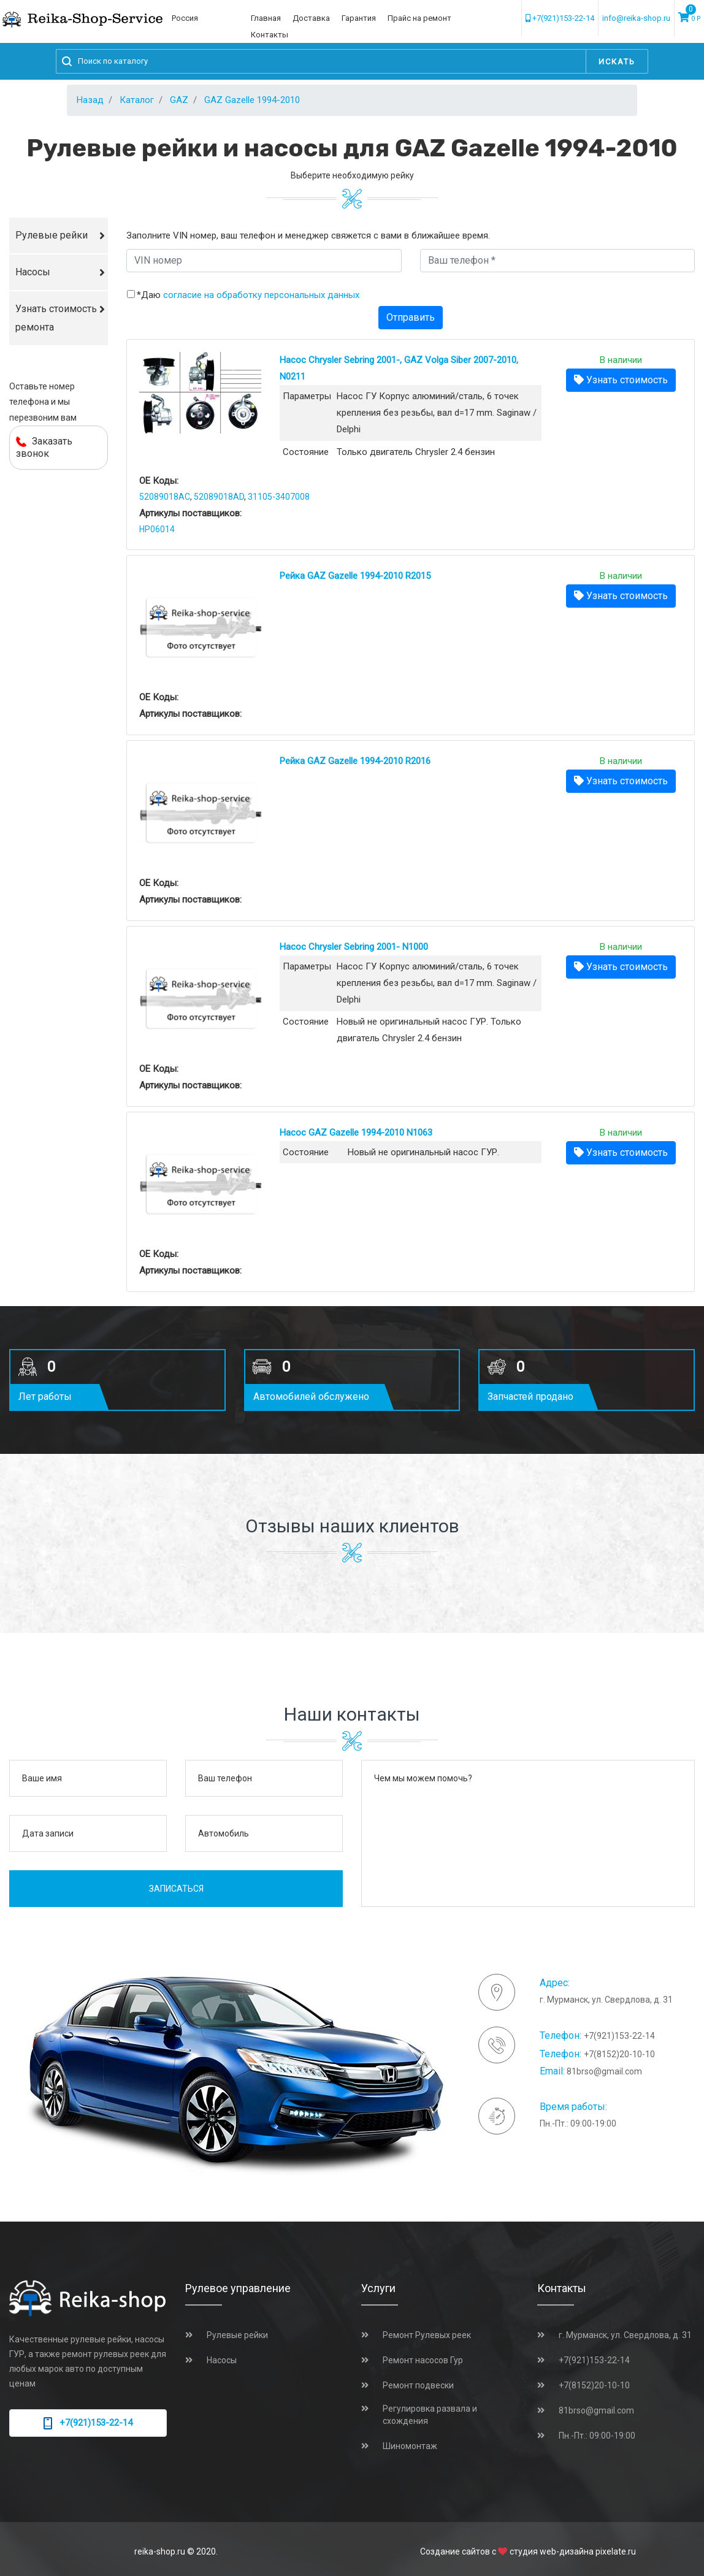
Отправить (410, 317)
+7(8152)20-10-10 (619, 2054)
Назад (90, 99)
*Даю (248, 294)
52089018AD (219, 497)
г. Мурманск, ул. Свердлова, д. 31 (625, 2335)
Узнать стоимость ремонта (56, 318)
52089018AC (164, 497)
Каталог (137, 99)
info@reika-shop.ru (636, 18)
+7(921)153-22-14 (560, 18)
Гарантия (359, 18)
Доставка (311, 18)
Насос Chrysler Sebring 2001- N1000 (354, 946)
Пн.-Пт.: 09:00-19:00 (597, 2435)
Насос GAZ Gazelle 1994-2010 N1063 (356, 1132)
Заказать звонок (44, 447)
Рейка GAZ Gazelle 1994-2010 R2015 (355, 575)
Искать (617, 61)
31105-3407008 (279, 497)
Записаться (176, 1889)
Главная (266, 18)
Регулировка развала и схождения (430, 2415)
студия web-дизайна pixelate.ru (573, 2551)
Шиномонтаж (410, 2446)
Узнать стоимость (621, 380)
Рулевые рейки (51, 235)
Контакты (269, 34)
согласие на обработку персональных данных (261, 294)
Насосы (32, 272)
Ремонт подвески (418, 2385)
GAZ (179, 99)
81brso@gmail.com (604, 2071)
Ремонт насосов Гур (423, 2360)
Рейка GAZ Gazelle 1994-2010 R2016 (355, 760)
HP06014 (157, 529)
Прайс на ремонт (419, 18)
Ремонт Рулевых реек (427, 2335)
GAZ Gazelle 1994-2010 (252, 99)
